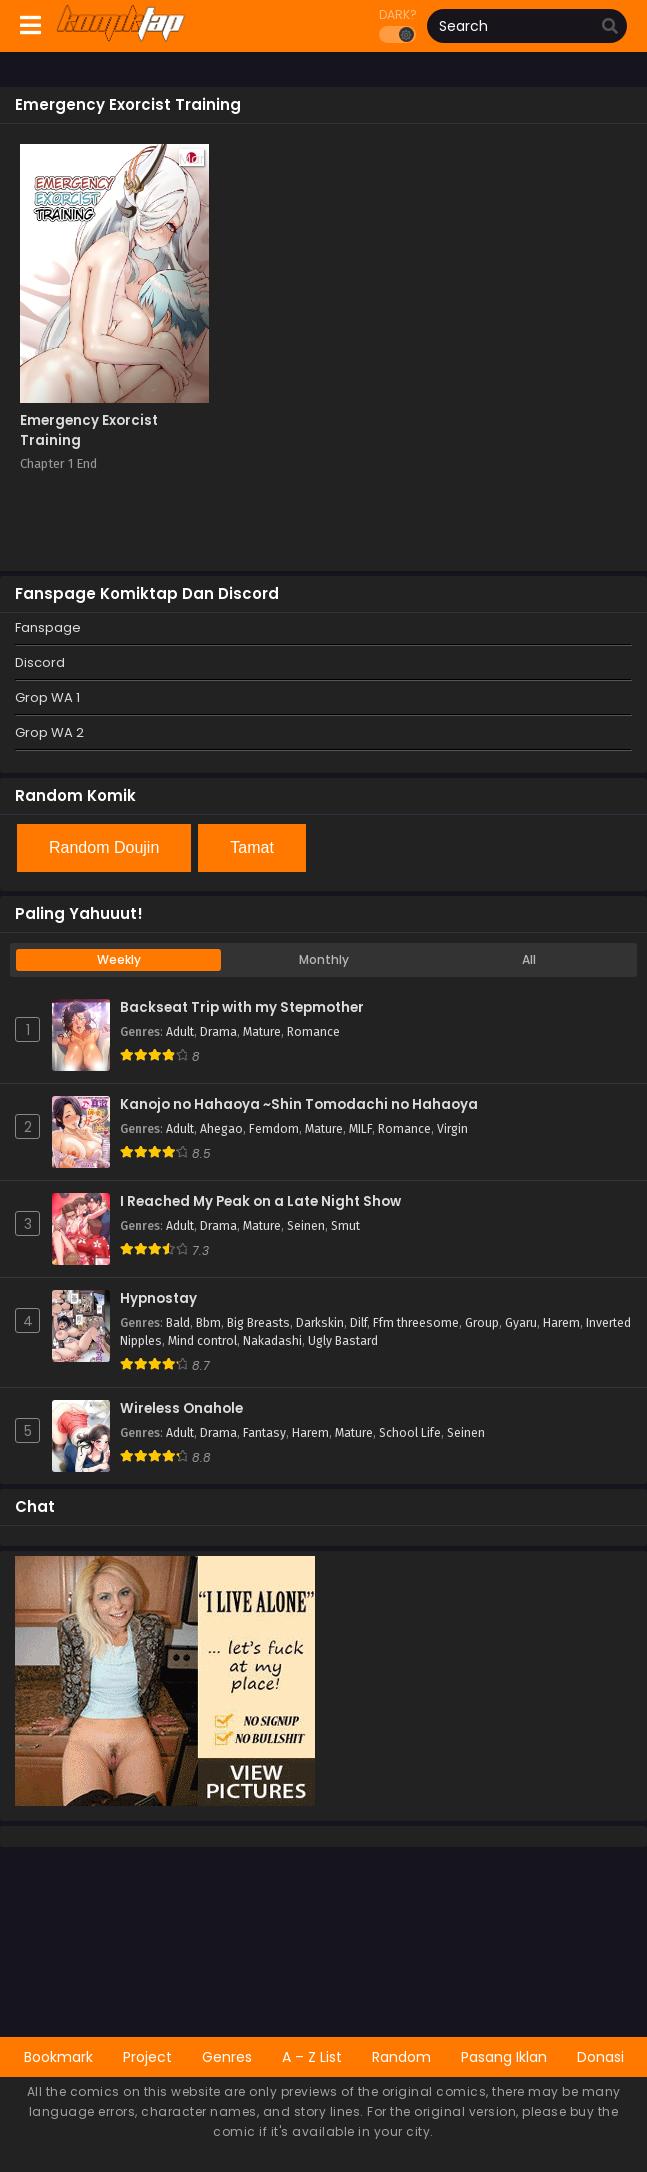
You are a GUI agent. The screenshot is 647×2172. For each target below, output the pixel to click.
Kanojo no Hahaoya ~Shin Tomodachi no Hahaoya (299, 1105)
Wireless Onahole (181, 1409)
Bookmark (58, 2057)
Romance (313, 1032)
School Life (410, 1433)
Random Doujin (104, 847)
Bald (178, 1323)
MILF (360, 1129)
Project (147, 2057)
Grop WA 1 (47, 697)
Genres (227, 2057)
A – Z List (312, 2057)
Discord (40, 662)
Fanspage (48, 627)
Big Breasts (258, 1323)
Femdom (274, 1129)
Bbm (208, 1323)
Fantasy (264, 1433)
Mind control (202, 1341)
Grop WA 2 (49, 732)
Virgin (452, 1129)
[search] (610, 27)
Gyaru (521, 1323)
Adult (180, 1032)
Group (482, 1323)
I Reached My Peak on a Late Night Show (260, 1202)
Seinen (306, 1226)
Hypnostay (158, 1299)
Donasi (600, 2057)
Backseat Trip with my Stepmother (242, 1008)
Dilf (358, 1323)
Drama (218, 1032)
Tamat (252, 847)
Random (401, 2057)
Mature (262, 1032)
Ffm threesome (416, 1323)
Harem (561, 1323)
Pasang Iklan (504, 2057)
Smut (345, 1226)
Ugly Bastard (343, 1341)
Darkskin (320, 1323)
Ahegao (221, 1129)
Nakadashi (272, 1341)
